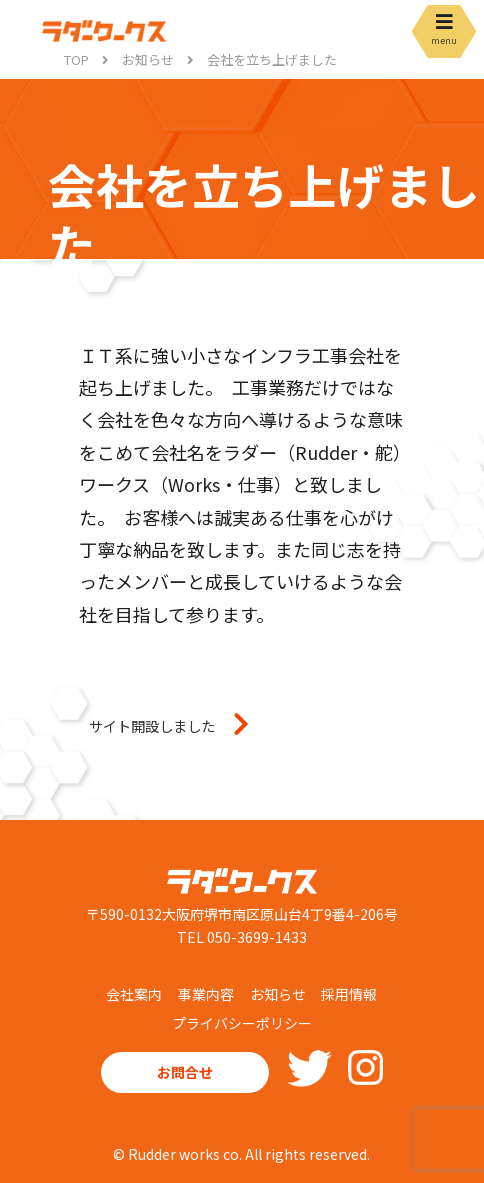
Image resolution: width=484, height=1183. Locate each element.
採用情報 (349, 994)
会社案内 (134, 994)
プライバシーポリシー (242, 1023)
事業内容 (206, 994)
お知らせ (278, 994)
